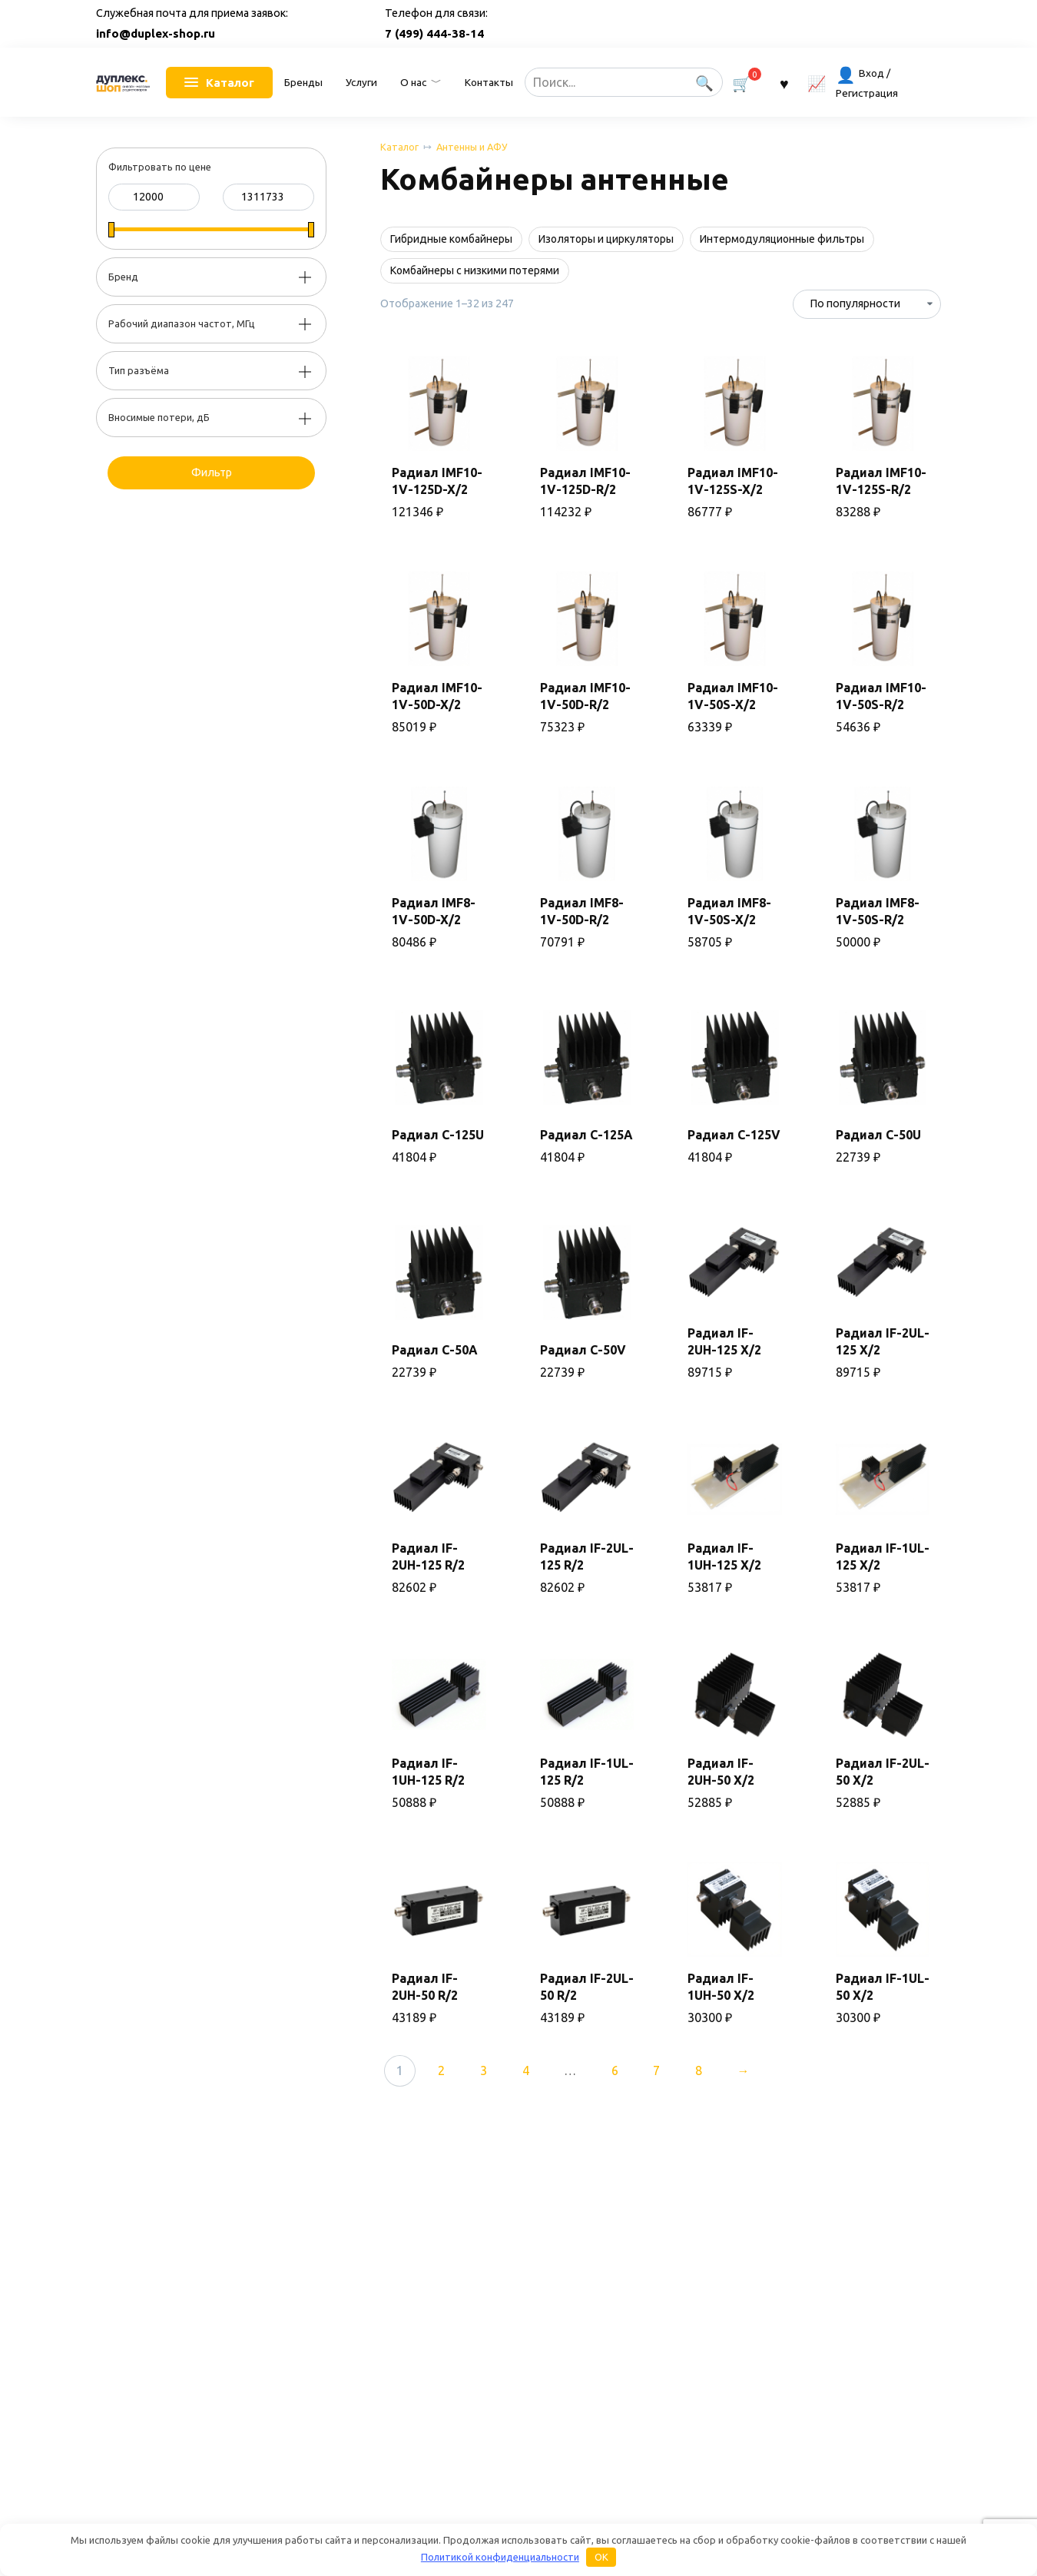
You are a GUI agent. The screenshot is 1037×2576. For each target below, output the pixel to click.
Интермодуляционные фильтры (782, 239)
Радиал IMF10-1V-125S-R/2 (881, 481)
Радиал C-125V (733, 1135)
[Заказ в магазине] (867, 304)
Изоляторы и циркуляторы (606, 239)
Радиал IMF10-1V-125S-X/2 (732, 481)
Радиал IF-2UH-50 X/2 (720, 1771)
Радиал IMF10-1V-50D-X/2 (437, 696)
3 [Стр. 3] (483, 2070)
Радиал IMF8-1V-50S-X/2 (729, 911)
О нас (413, 82)
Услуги (361, 82)
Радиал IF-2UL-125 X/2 (882, 1341)
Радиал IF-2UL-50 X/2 (882, 1771)
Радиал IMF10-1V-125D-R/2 (585, 481)
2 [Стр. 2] (441, 2070)
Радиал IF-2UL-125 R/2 (587, 1556)
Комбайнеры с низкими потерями (474, 270)
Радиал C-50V (583, 1350)
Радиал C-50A (435, 1350)
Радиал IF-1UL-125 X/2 (882, 1556)
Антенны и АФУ (472, 146)
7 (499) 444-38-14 (434, 33)
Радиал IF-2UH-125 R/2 (428, 1556)
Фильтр (211, 472)
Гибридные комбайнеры (451, 239)
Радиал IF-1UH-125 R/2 (428, 1771)
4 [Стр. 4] (525, 2070)
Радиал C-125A (586, 1135)
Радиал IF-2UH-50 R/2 (425, 1986)
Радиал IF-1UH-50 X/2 (720, 1986)
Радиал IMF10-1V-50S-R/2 (881, 696)
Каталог (399, 146)
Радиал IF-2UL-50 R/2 (587, 1986)
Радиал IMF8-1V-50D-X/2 (433, 911)
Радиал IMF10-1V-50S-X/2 (732, 696)
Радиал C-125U (438, 1135)
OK (601, 2556)
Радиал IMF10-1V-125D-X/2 (437, 481)
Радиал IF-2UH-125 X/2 (724, 1341)
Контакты (489, 82)
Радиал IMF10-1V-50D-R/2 (585, 696)
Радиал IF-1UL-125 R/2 (587, 1771)
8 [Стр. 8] (698, 2070)
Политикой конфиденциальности (500, 2556)
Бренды (303, 82)
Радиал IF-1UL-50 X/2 (882, 1986)
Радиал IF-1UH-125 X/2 (724, 1556)
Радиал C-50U (878, 1135)
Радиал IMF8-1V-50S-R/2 (877, 911)
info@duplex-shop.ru (155, 33)
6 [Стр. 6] (614, 2070)
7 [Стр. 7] (656, 2070)
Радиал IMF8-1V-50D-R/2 (582, 911)
